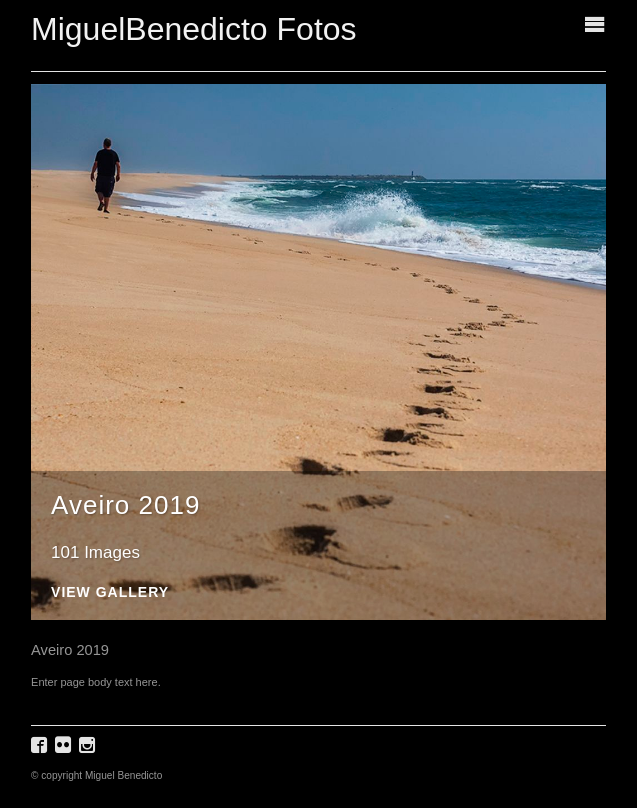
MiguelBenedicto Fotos (194, 29)
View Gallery (110, 592)
